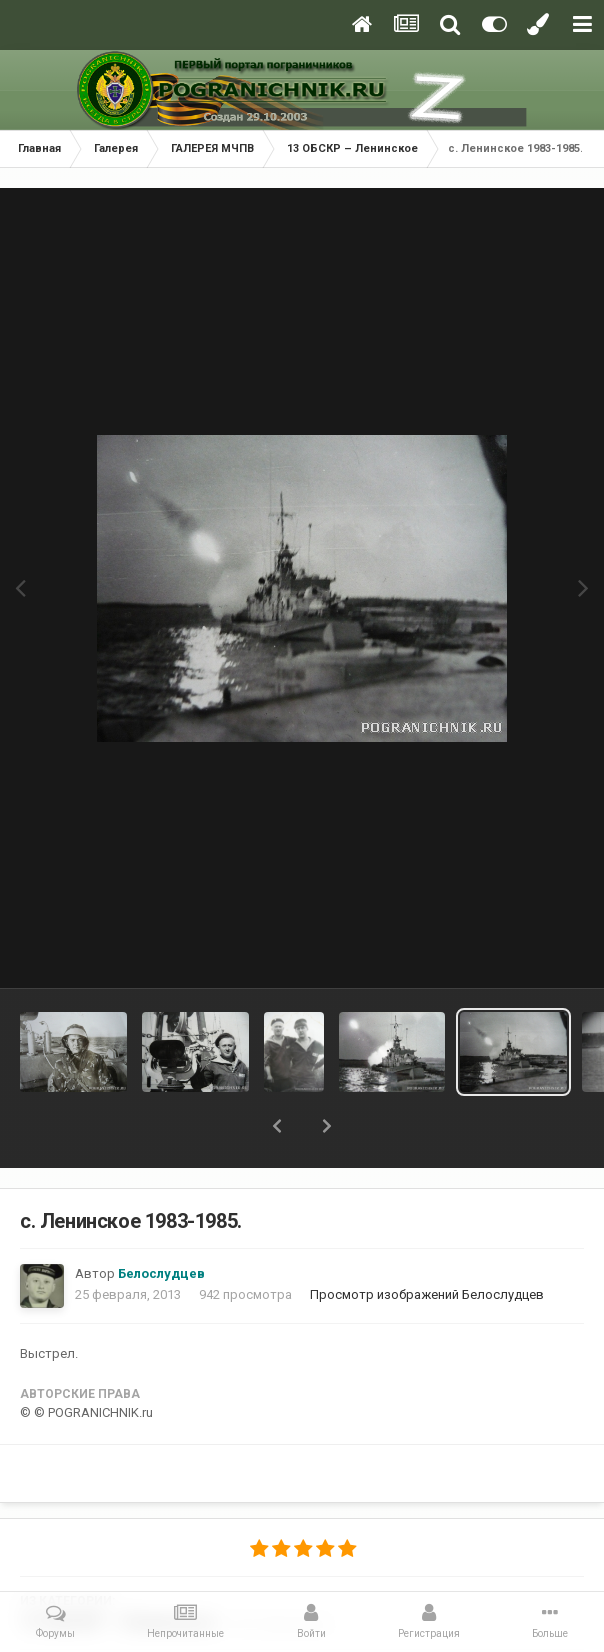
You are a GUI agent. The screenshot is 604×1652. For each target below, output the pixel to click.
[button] (277, 1126)
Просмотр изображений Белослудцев (427, 1294)
